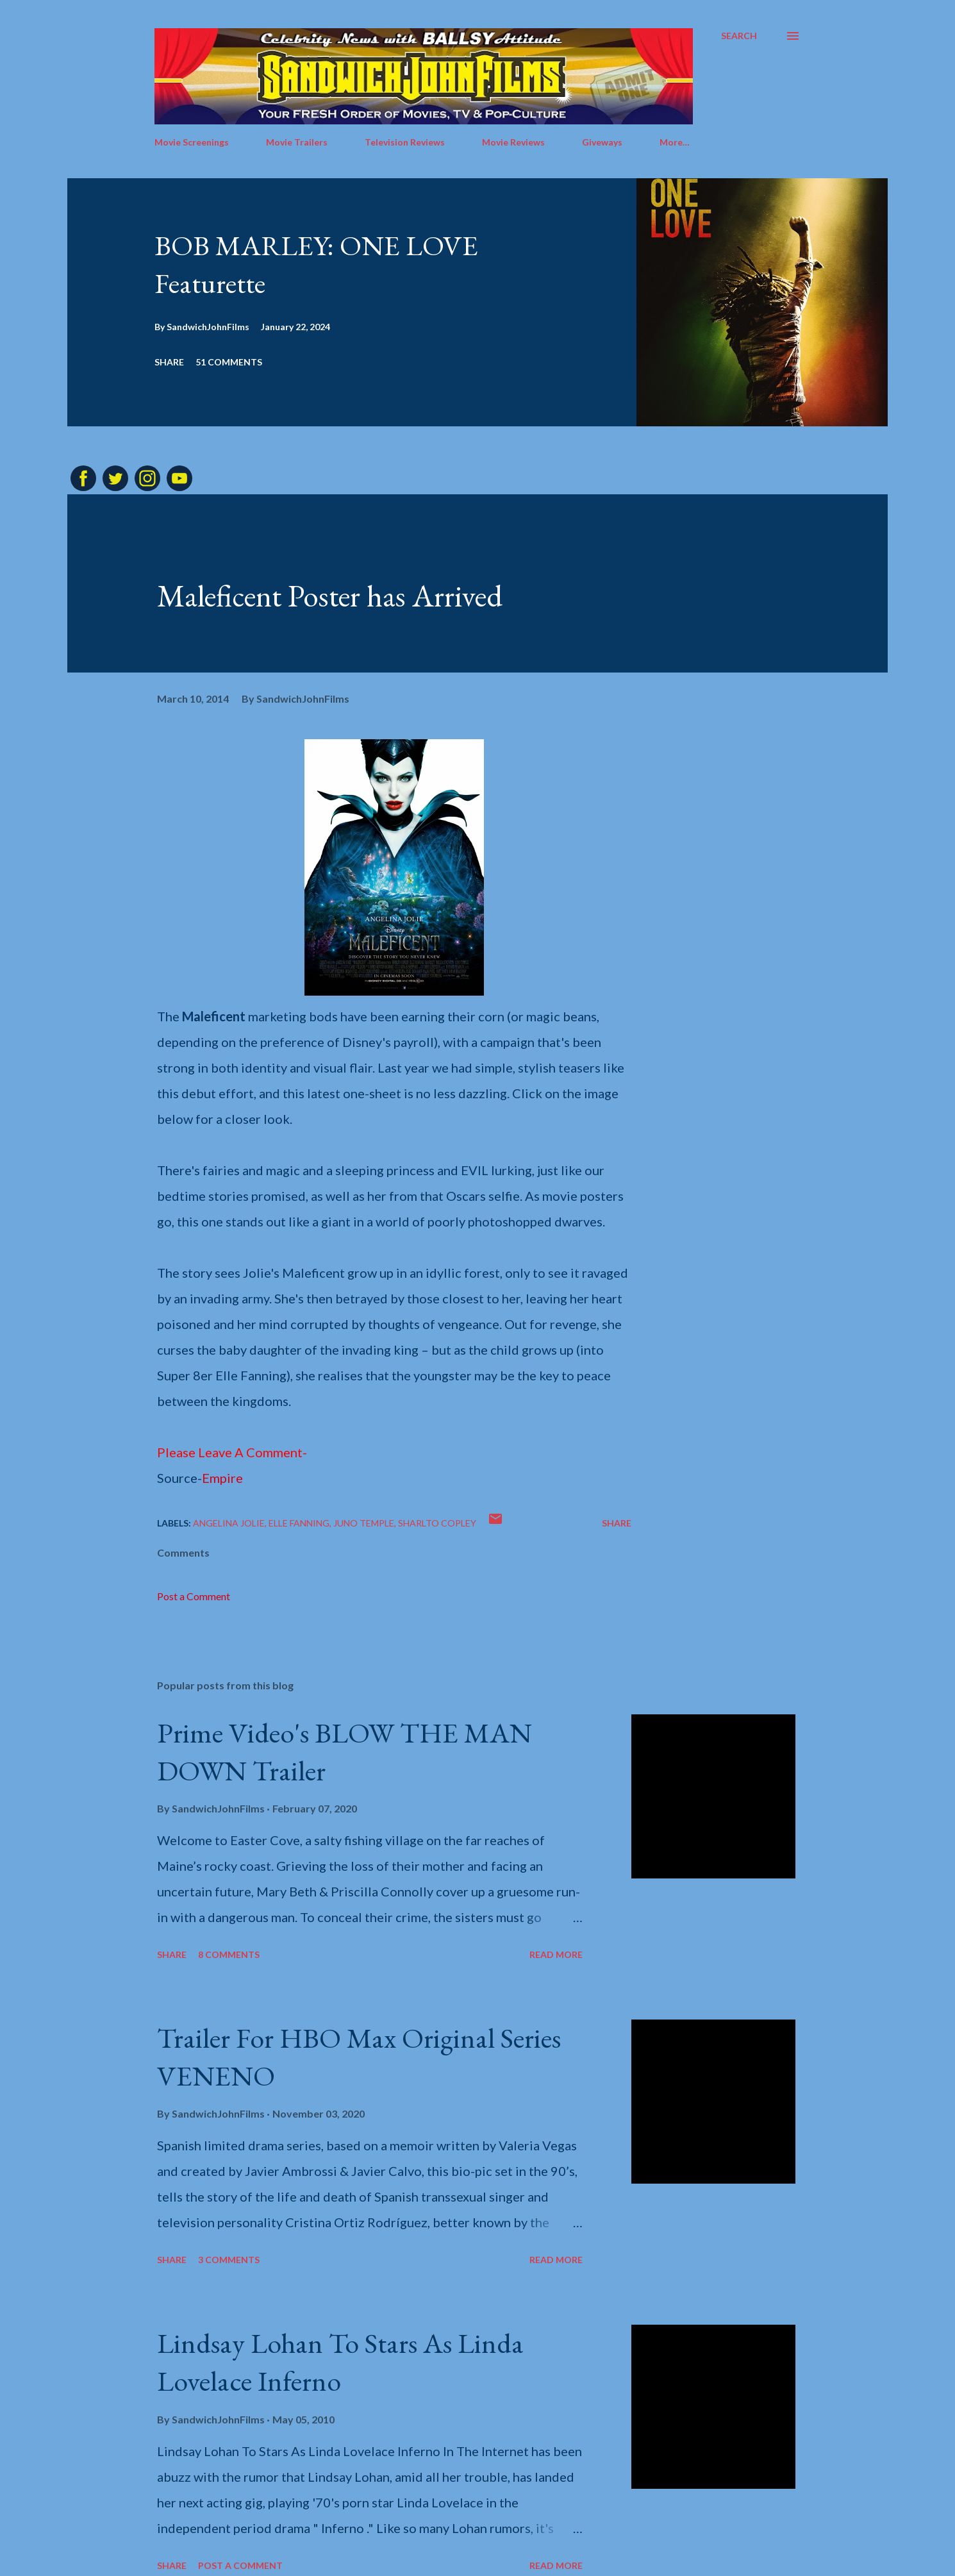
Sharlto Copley (437, 1523)
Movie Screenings (191, 142)
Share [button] (169, 361)
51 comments (228, 361)
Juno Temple (363, 1523)
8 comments (229, 1954)
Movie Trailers (297, 142)
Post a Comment (193, 1596)
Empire (222, 1477)
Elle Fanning (299, 1523)
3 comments (229, 2259)
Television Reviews (405, 142)
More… (675, 142)
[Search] (739, 36)
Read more (556, 1954)
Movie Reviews (513, 142)
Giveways (602, 142)
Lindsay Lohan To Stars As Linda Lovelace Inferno (340, 2362)
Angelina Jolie (229, 1523)
